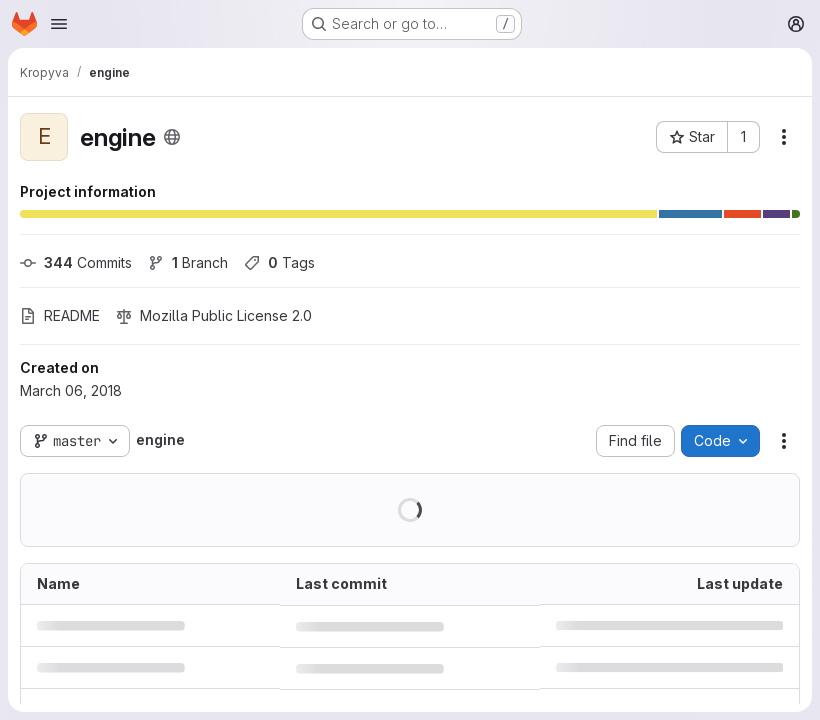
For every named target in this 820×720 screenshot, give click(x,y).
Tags (279, 262)
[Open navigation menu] (59, 24)
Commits (76, 262)
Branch (188, 262)
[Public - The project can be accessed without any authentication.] (172, 137)
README (60, 315)
